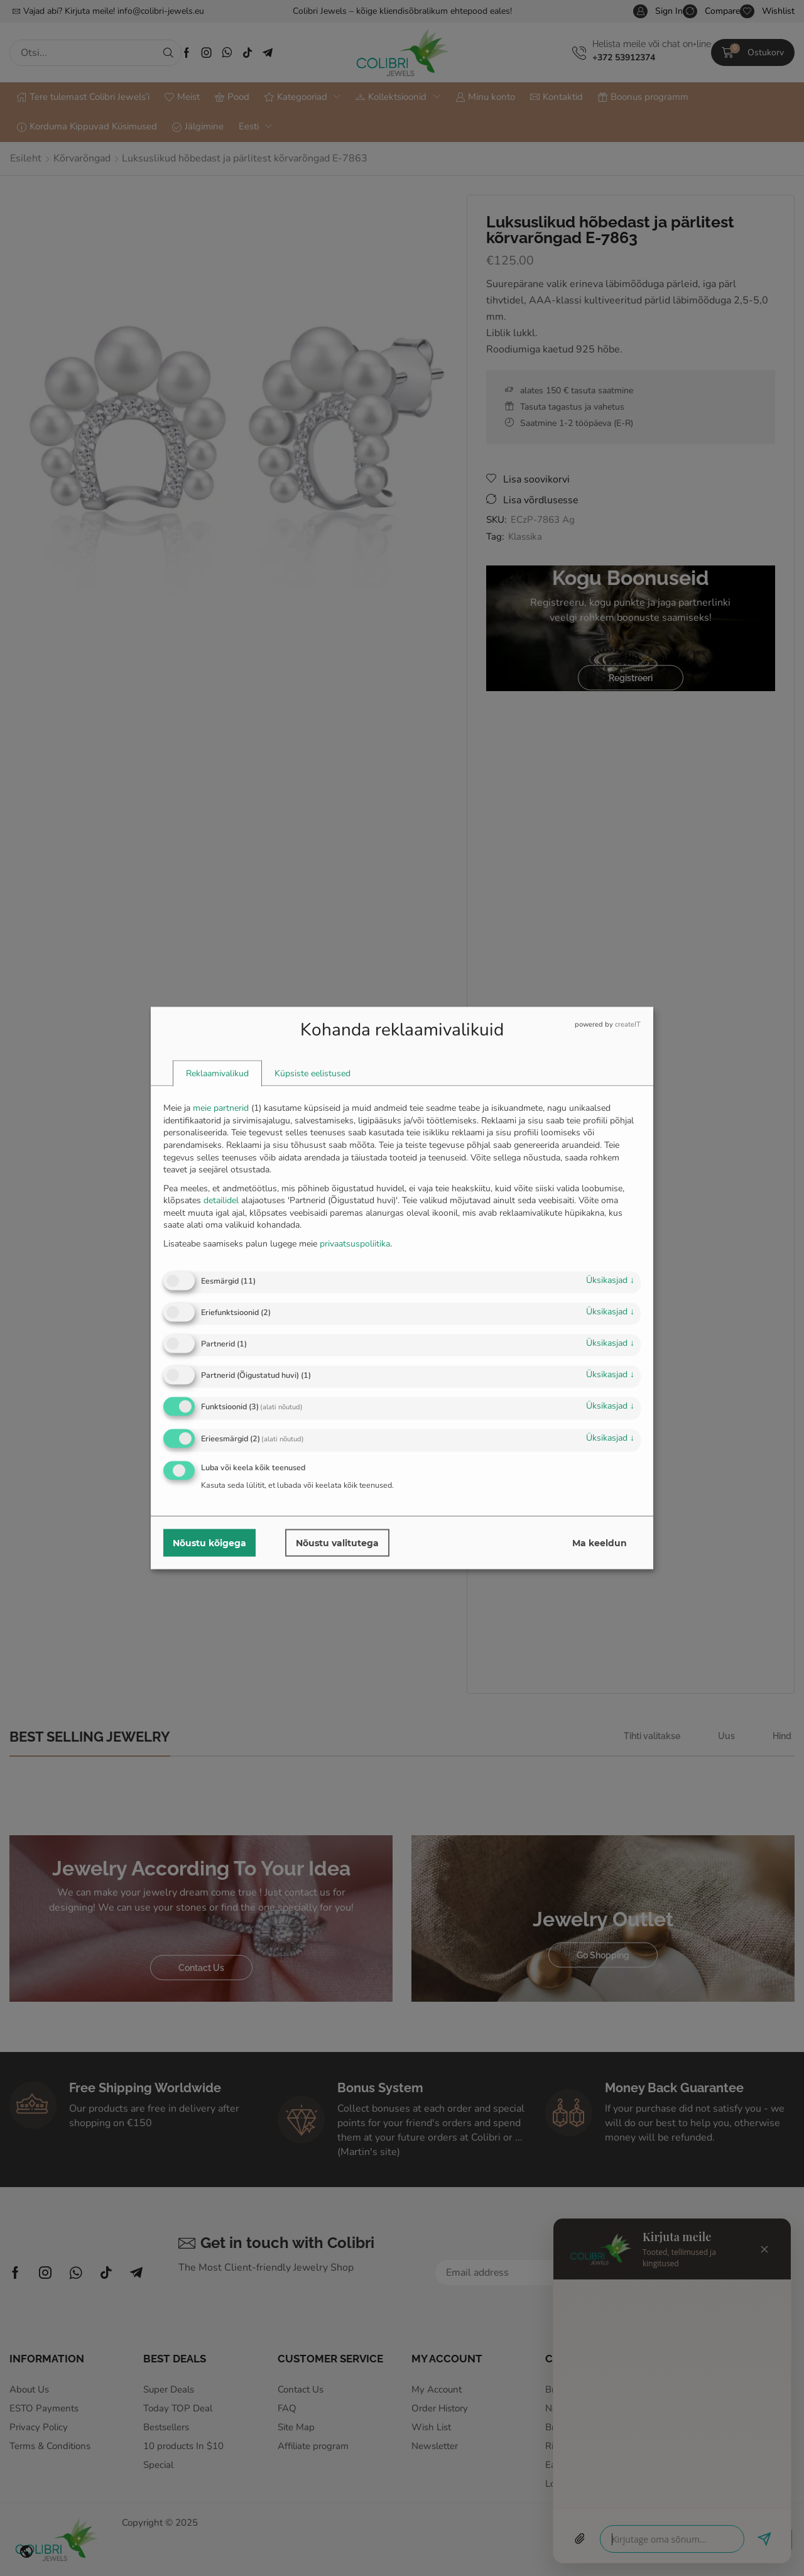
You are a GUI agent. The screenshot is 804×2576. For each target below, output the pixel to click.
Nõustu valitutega (337, 1542)
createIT (628, 1024)
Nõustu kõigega (209, 1542)
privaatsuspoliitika (355, 1243)
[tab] (217, 1074)
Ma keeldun (599, 1542)
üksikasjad (610, 1280)
